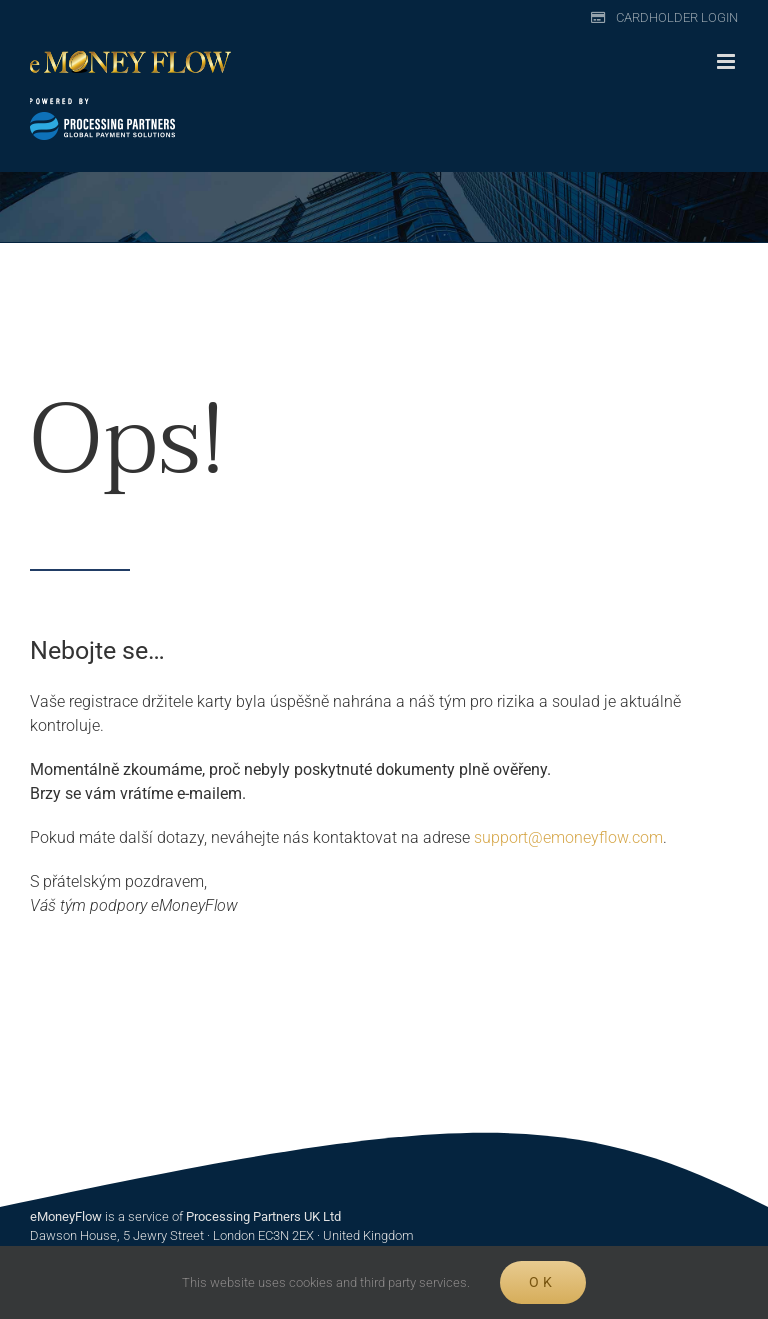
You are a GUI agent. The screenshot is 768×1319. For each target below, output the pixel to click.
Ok (542, 1282)
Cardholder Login (677, 17)
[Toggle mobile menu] (727, 61)
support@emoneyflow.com (568, 837)
